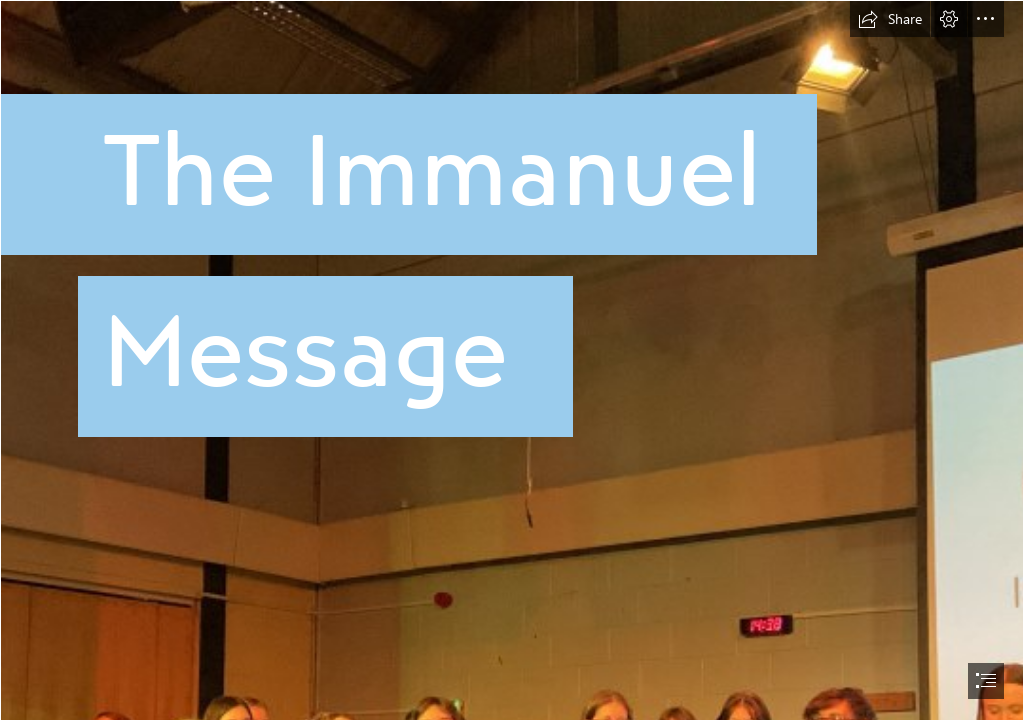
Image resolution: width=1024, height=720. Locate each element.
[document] (512, 360)
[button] (890, 19)
